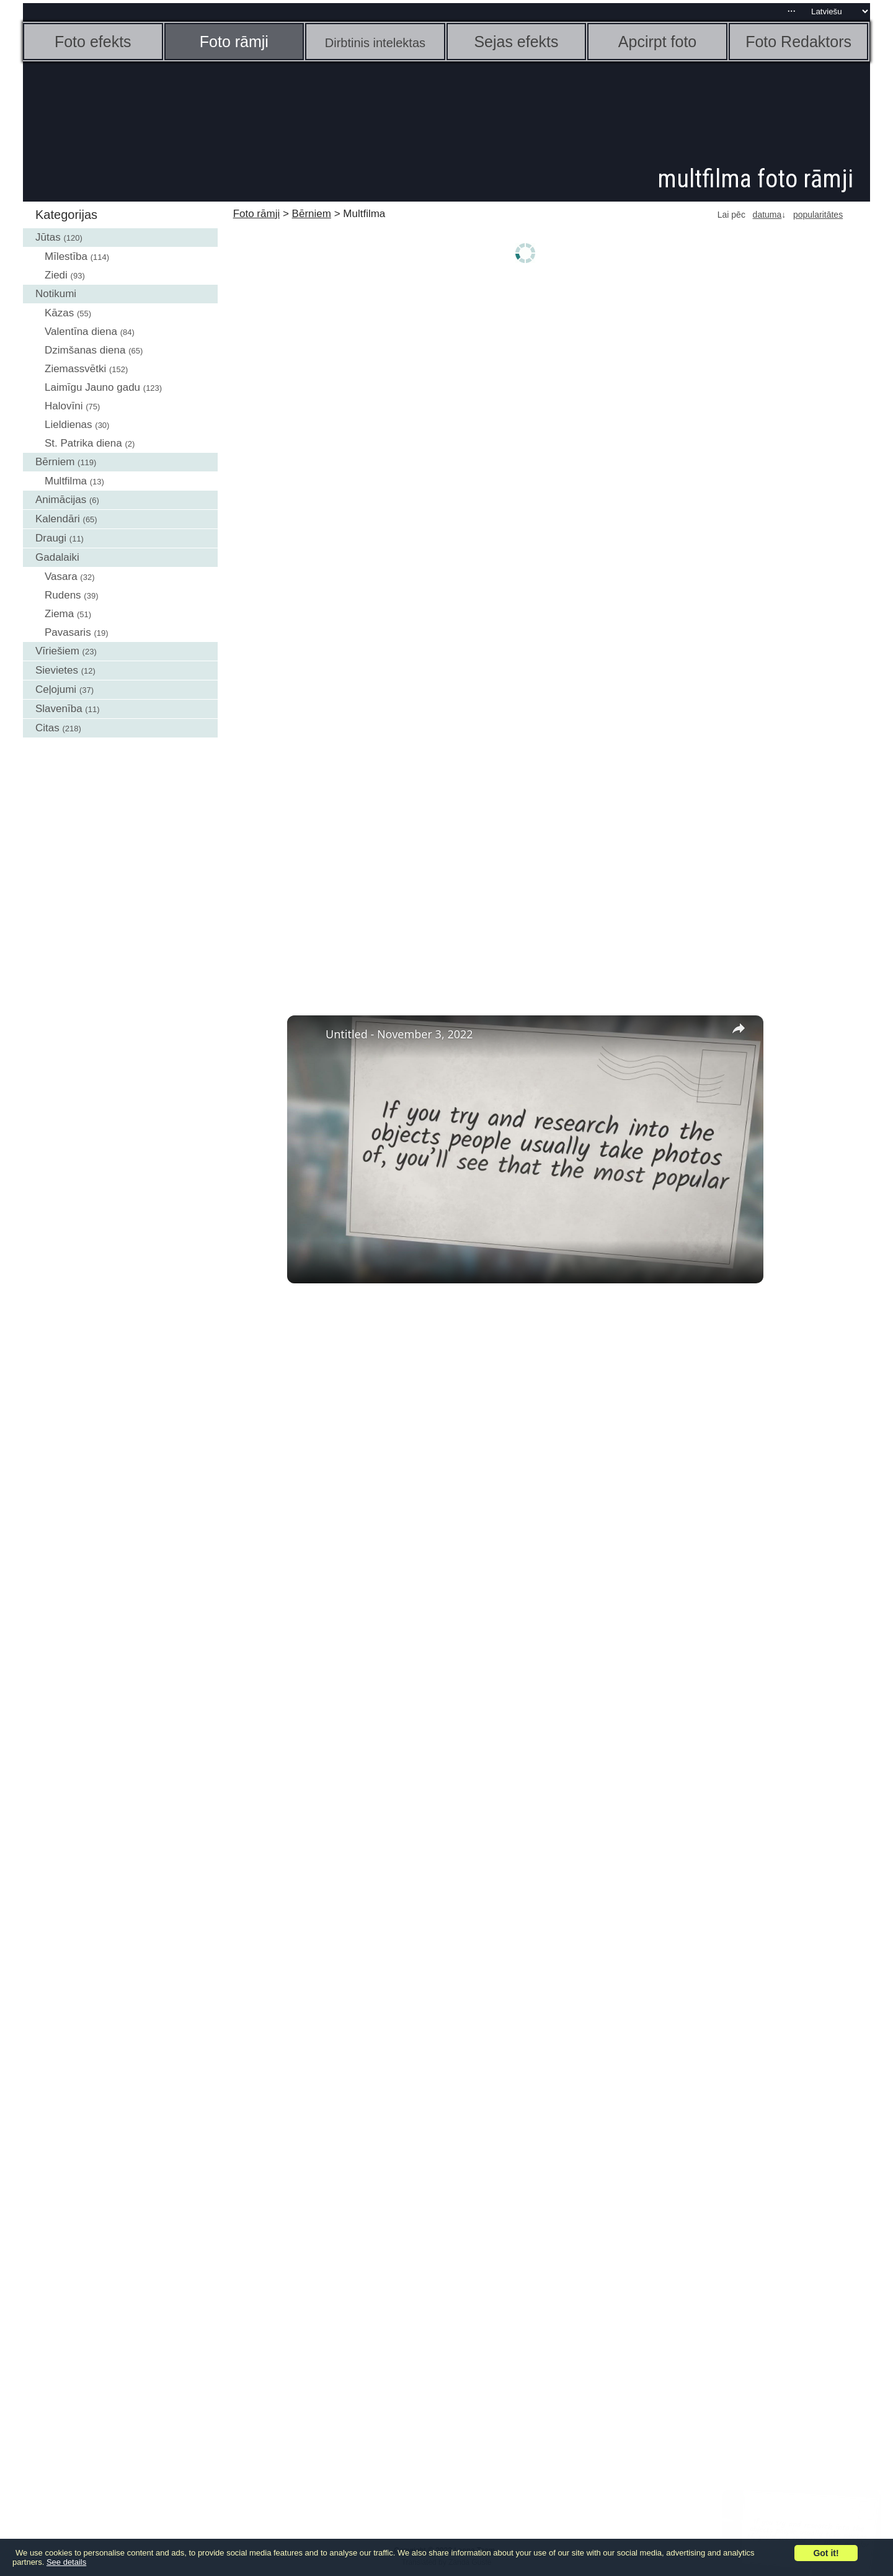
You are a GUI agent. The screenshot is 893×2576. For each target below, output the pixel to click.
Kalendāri (57, 519)
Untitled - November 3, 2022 (399, 1034)
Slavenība (58, 709)
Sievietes (56, 670)
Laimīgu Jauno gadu (92, 387)
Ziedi (56, 275)
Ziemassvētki (75, 369)
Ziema (59, 614)
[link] (307, 1035)
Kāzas (59, 313)
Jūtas (48, 237)
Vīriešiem (57, 651)
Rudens (63, 595)
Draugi (50, 538)
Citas (47, 728)
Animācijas (60, 500)
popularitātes (818, 215)
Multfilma (66, 481)
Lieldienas (68, 424)
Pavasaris (68, 632)
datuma (767, 215)
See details (66, 2562)
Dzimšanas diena (85, 350)
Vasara (61, 576)
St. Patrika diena (83, 443)
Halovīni (63, 406)
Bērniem (54, 462)
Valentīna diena (81, 331)
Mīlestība (66, 256)
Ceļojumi (55, 689)
